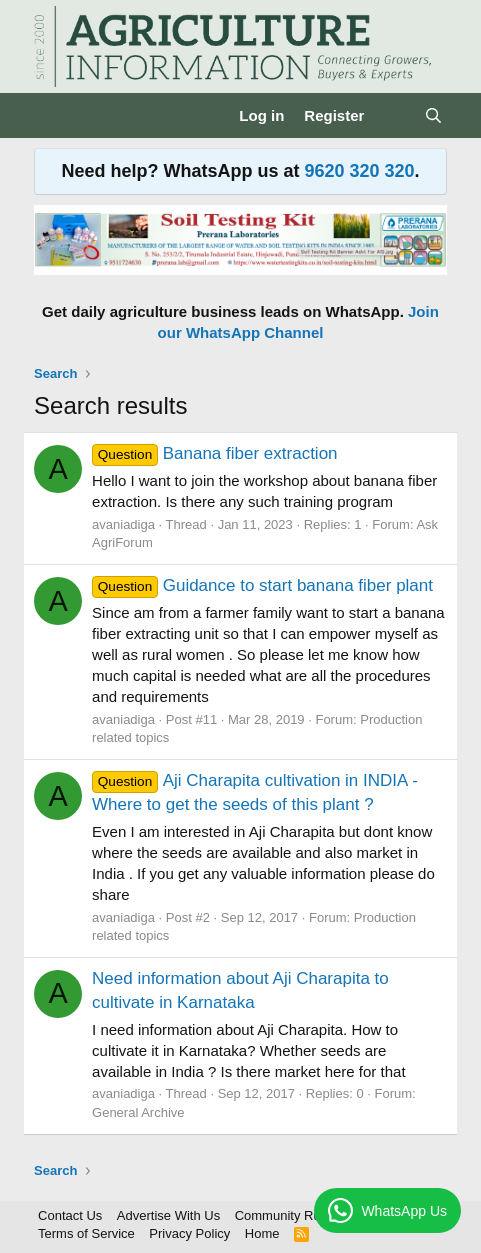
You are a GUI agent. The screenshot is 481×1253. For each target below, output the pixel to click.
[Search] (433, 115)
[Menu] (51, 116)
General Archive (138, 1112)
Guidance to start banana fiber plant (262, 585)
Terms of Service (86, 1233)
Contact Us (70, 1215)
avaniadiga (123, 524)
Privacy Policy (189, 1233)
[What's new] (393, 115)
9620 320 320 (359, 171)
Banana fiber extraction (215, 453)
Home (262, 1233)
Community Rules (286, 1215)
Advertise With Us (168, 1215)
